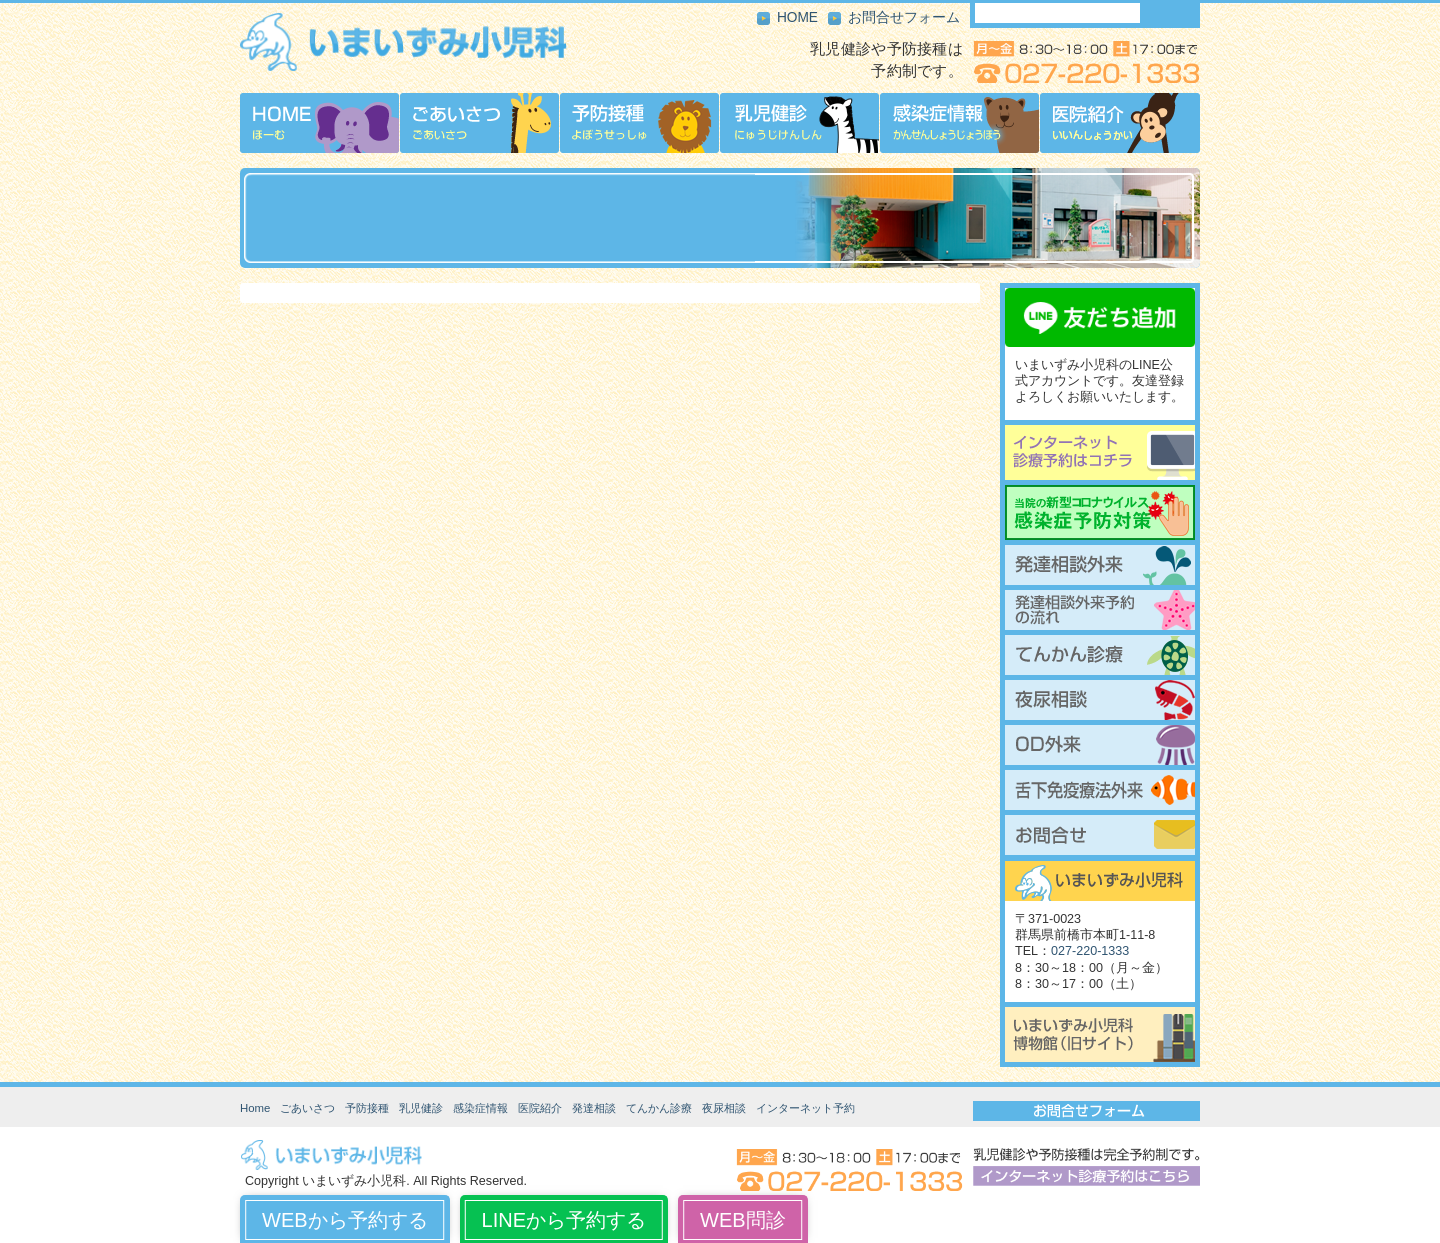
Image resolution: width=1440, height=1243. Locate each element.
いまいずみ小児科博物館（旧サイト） (1100, 1034)
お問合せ (1100, 835)
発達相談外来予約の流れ (1100, 610)
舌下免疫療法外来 (1100, 790)
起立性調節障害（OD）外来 (1100, 745)
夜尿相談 (1100, 700)
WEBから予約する (345, 1220)
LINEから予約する (564, 1220)
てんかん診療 (1100, 655)
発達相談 (594, 1108)
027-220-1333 (1090, 951)
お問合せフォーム (904, 17)
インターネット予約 (805, 1108)
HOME (797, 17)
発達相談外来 (1100, 565)
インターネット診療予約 (1100, 452)
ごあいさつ (307, 1108)
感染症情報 (480, 1108)
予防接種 (367, 1108)
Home (255, 1108)
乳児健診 (421, 1108)
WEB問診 (743, 1220)
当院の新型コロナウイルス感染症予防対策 (1100, 512)
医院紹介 (540, 1108)
